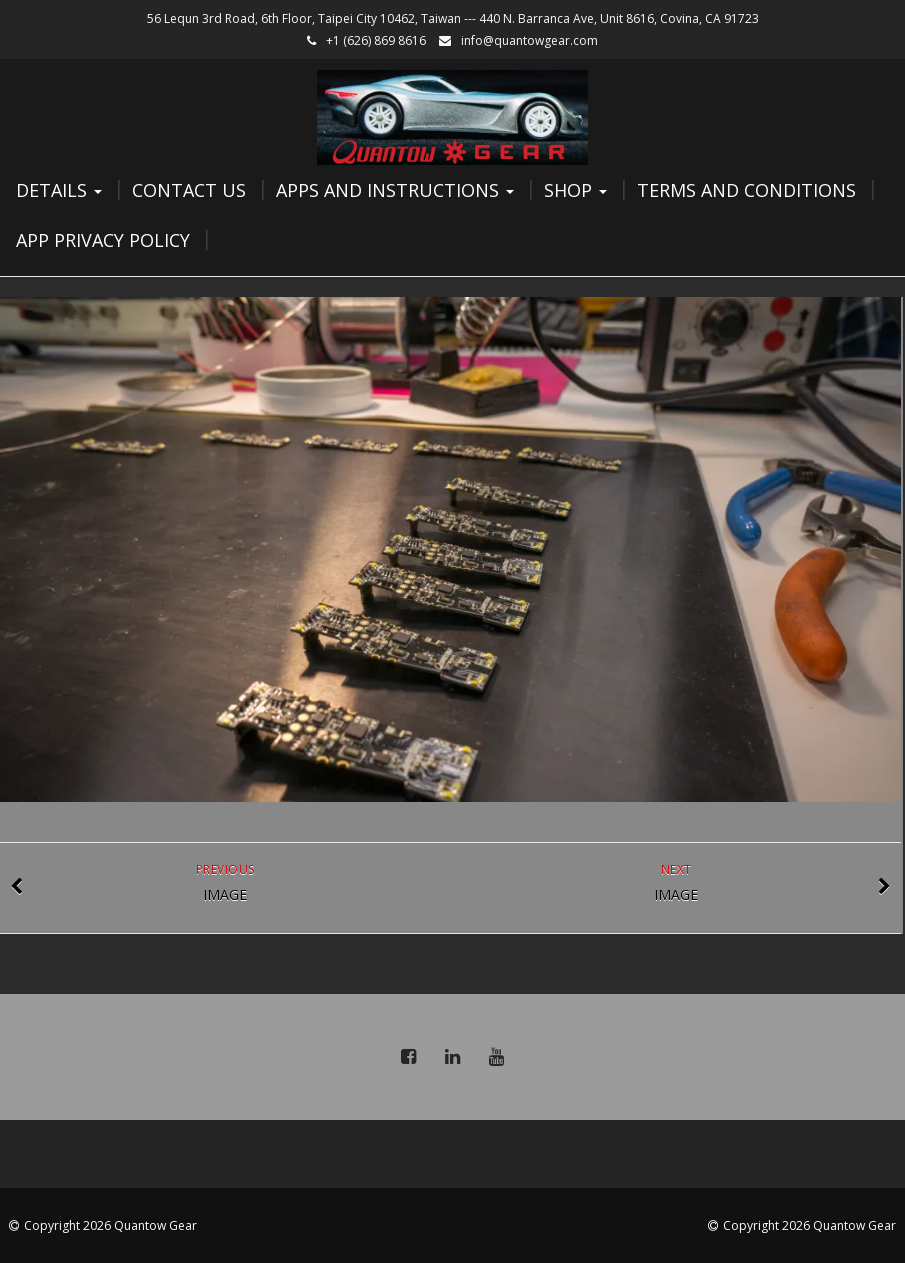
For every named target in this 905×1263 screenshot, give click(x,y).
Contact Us (189, 190)
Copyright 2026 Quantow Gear (110, 1225)
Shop (575, 190)
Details (59, 190)
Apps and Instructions (395, 190)
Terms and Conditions (746, 190)
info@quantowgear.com (529, 40)
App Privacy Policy (103, 240)
